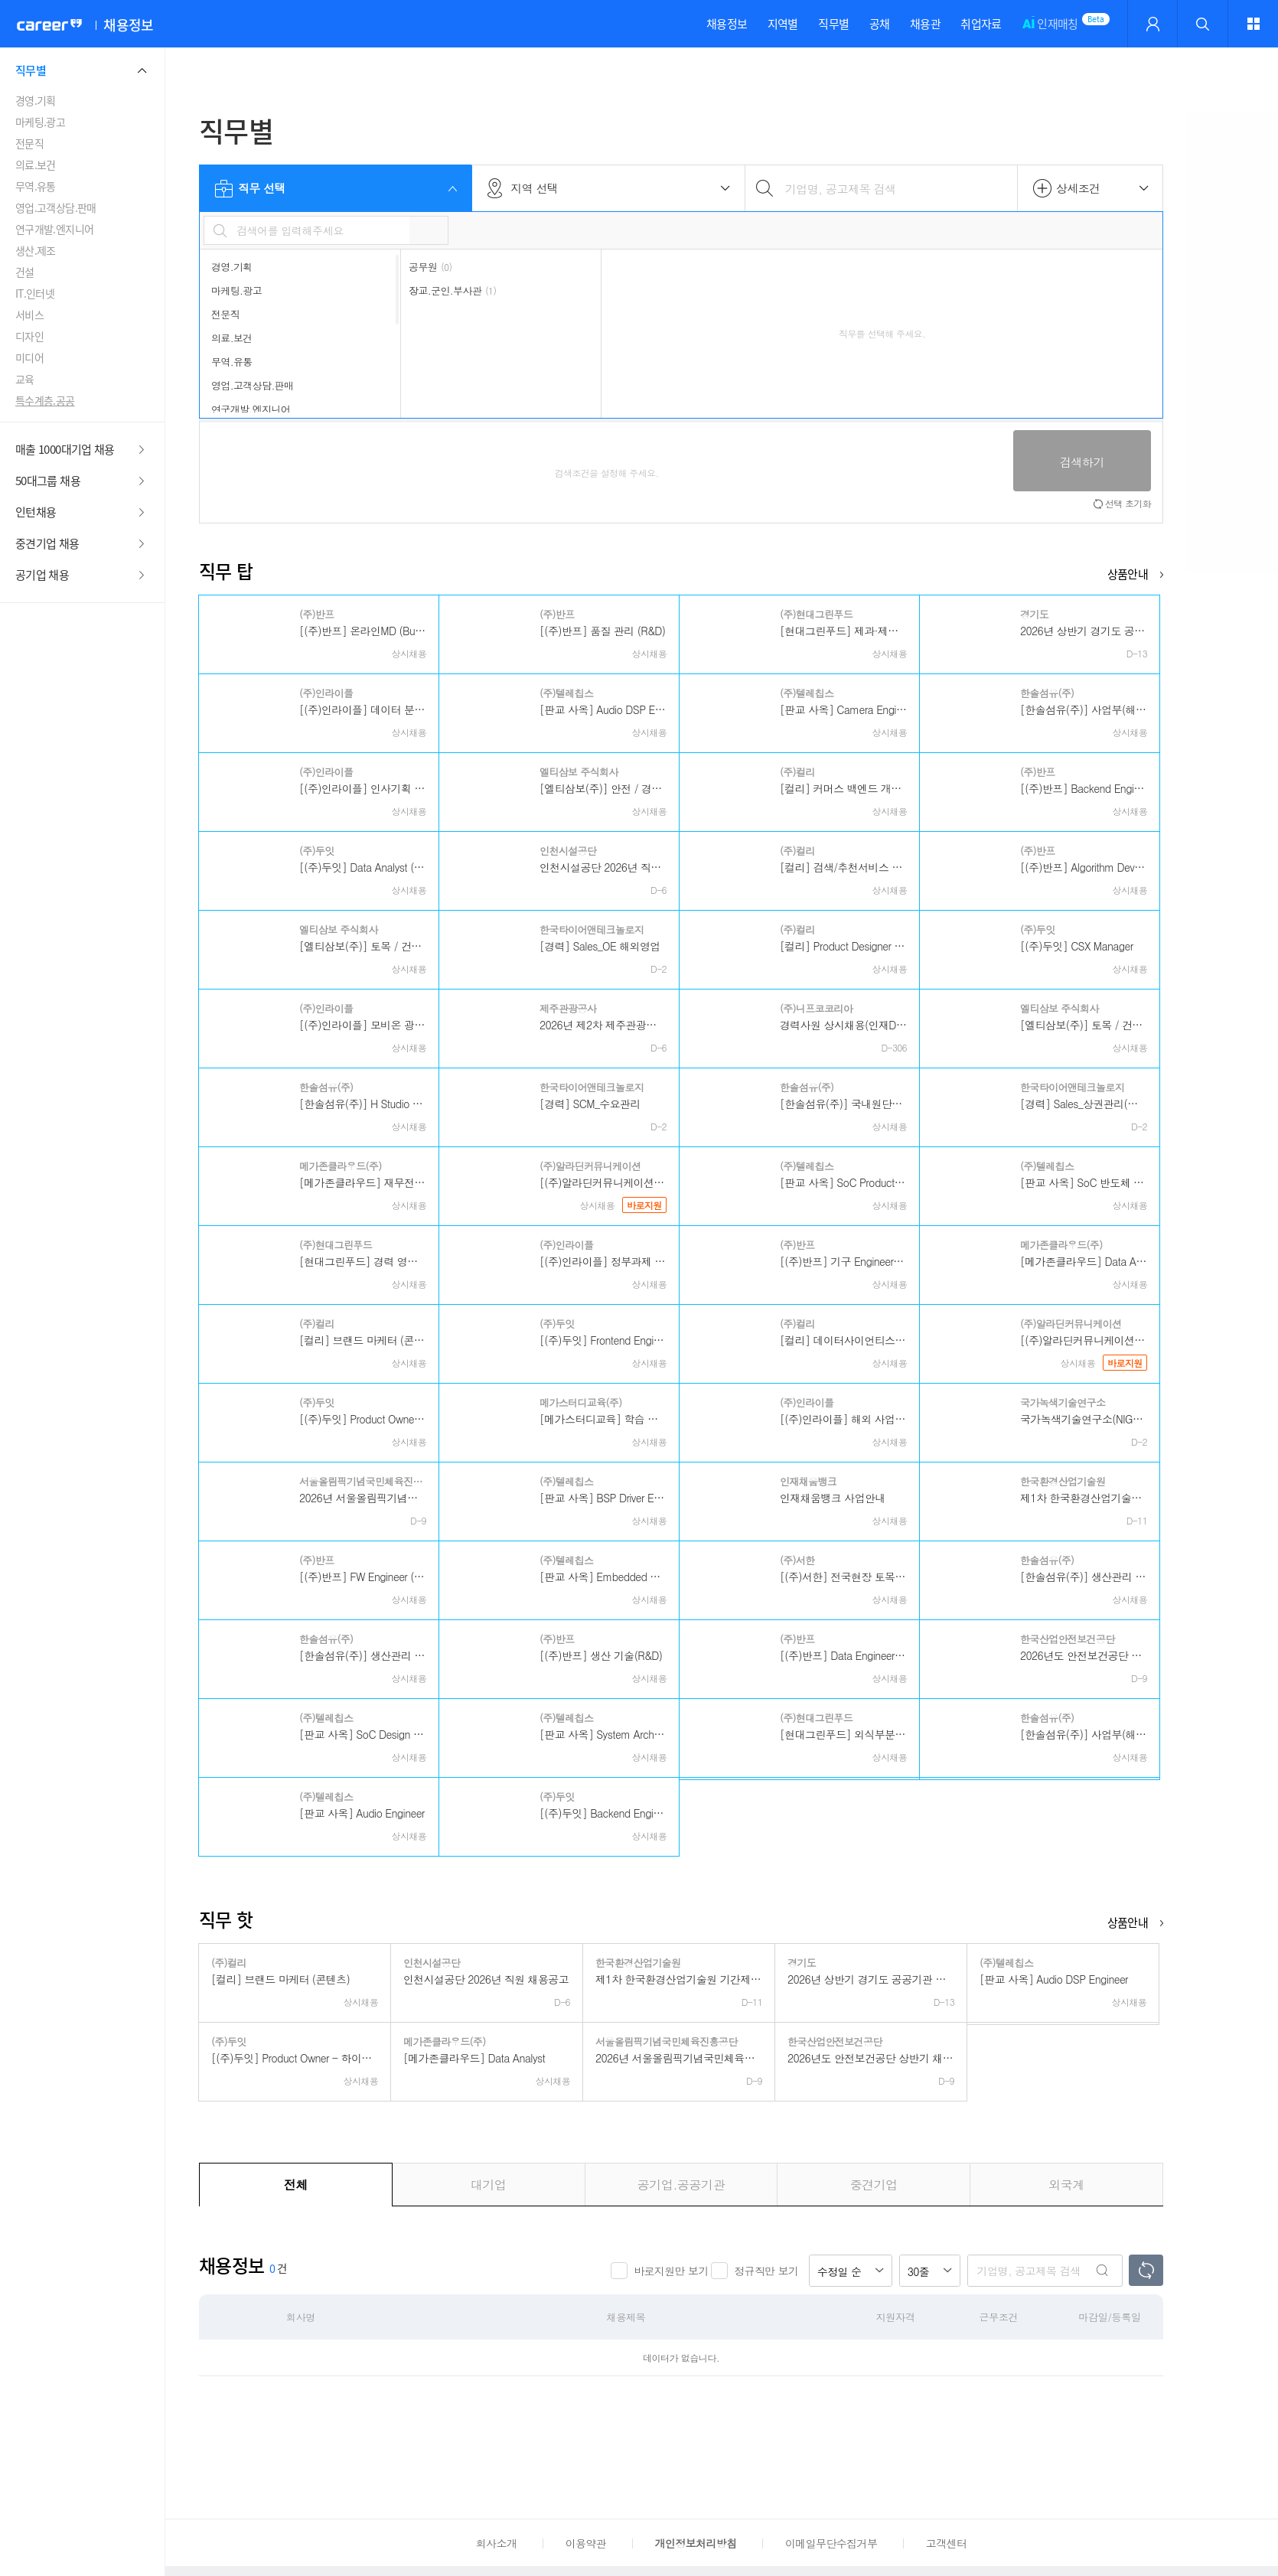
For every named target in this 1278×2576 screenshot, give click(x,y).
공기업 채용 (42, 574)
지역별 (783, 23)
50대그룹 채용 (47, 480)
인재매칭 (1049, 31)
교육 (24, 378)
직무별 (833, 23)
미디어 (29, 357)
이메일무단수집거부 (831, 2543)
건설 (24, 271)
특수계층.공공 (45, 400)
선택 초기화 (1128, 503)
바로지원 (644, 1204)
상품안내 (1127, 574)
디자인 (29, 336)
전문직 (29, 143)
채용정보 (726, 23)
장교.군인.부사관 (452, 290)
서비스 (29, 314)
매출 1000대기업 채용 (65, 449)
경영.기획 (35, 100)
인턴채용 (35, 512)
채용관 (925, 23)
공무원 (430, 266)
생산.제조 (35, 250)
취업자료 (980, 23)
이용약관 (586, 2543)
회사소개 (496, 2543)
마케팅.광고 (40, 121)
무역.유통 (35, 186)
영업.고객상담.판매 (55, 207)
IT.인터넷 (34, 293)
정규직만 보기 (766, 2270)
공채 (879, 23)
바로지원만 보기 (671, 2270)
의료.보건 (35, 164)
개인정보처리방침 (696, 2543)
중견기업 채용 (47, 543)
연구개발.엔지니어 (54, 228)
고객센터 (946, 2543)
